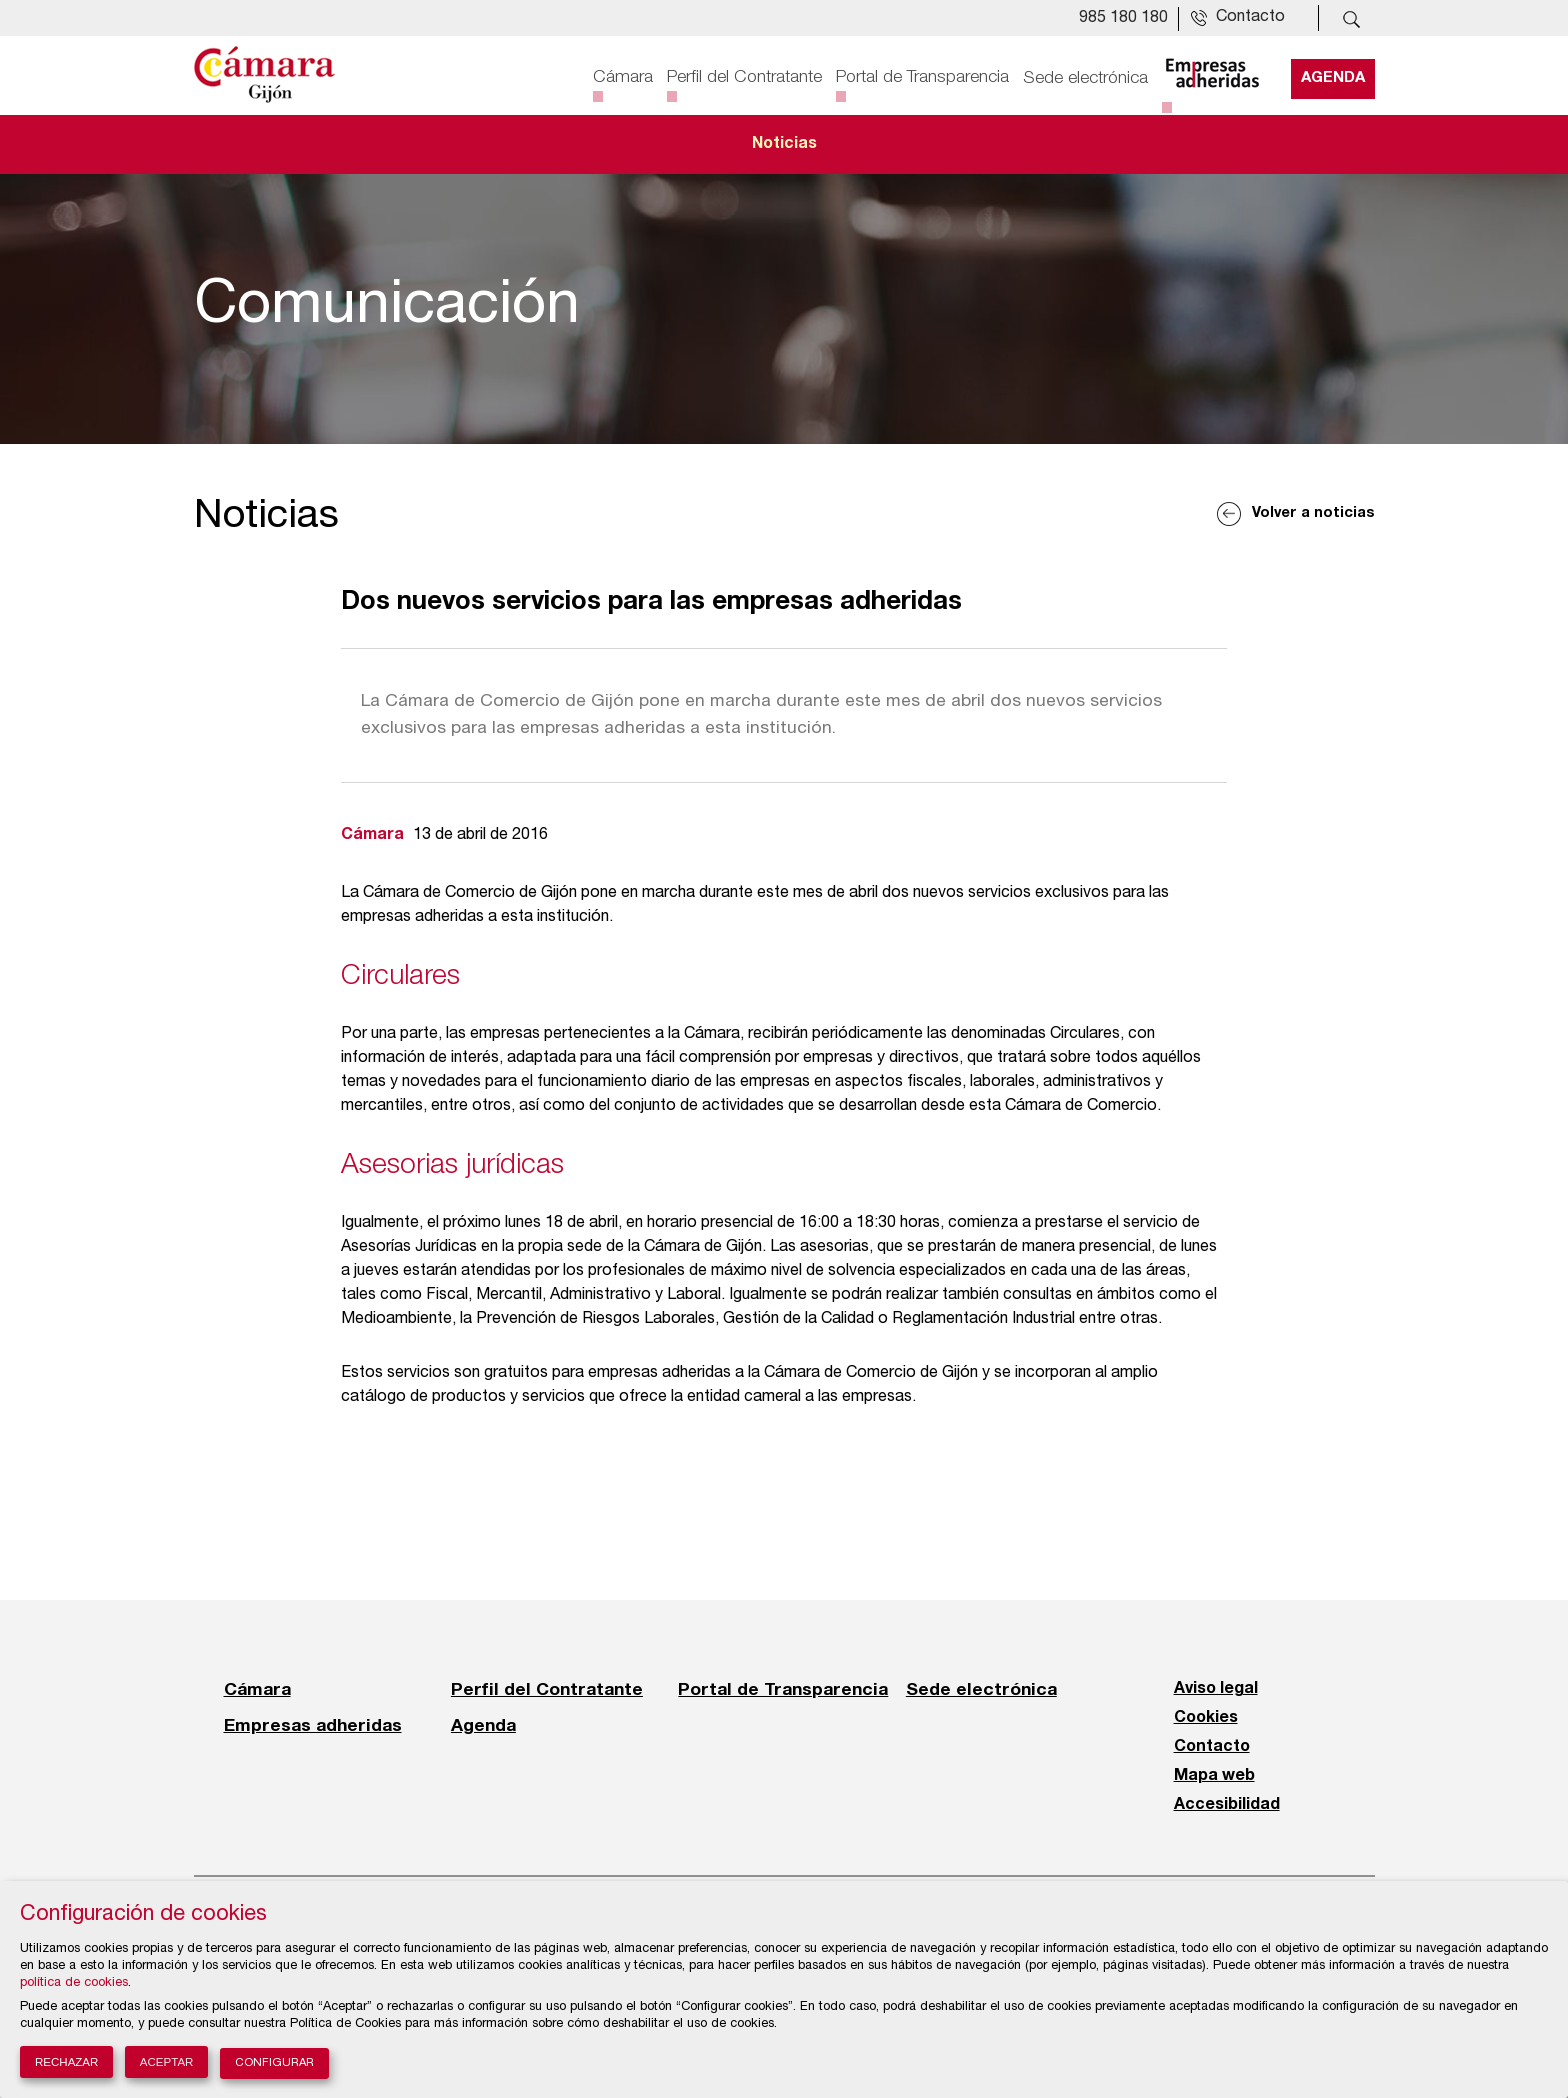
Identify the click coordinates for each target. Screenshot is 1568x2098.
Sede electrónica (1085, 77)
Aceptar (167, 2062)
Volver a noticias (1313, 513)
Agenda (1333, 77)
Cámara (623, 77)
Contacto (1212, 1747)
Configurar (274, 2063)
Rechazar (66, 2062)
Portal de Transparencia (922, 77)
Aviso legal (1216, 1689)
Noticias (784, 144)
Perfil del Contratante (744, 77)
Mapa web (1214, 1776)
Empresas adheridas (313, 1725)
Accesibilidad (1227, 1805)
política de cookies (74, 1983)
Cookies (1206, 1718)
